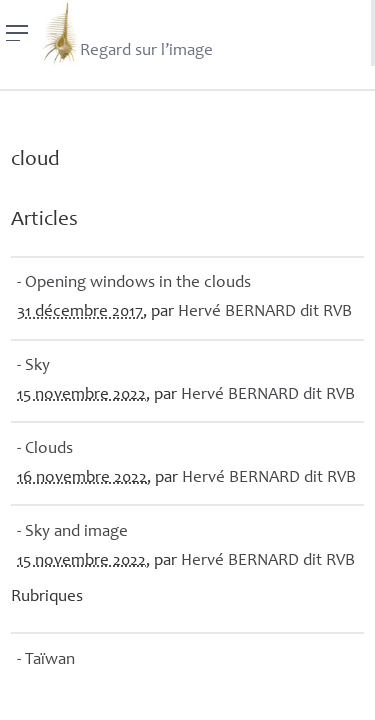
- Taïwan (46, 660)
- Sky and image (72, 532)
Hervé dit (265, 312)
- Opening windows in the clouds (134, 283)
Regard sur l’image (126, 33)
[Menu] (17, 33)
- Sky (33, 366)
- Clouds (45, 449)
